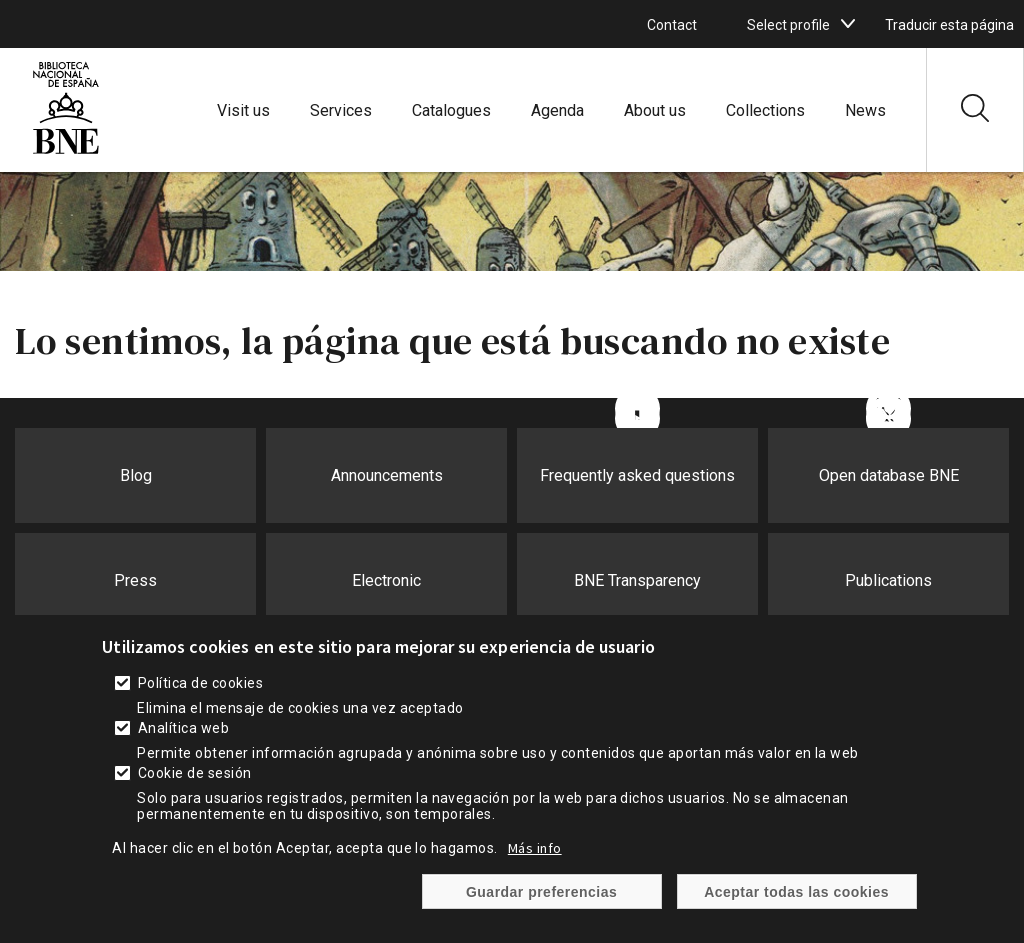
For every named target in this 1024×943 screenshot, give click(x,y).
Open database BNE (889, 475)
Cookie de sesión (195, 773)
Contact (672, 25)
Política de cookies (200, 683)
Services (341, 110)
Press (135, 580)
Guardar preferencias (541, 892)
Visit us (243, 110)
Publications (888, 580)
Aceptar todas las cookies (796, 892)
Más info (535, 848)
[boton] (848, 24)
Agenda (557, 110)
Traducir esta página (949, 25)
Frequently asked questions (637, 475)
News (865, 110)
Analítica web (183, 728)
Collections (765, 110)
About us (655, 110)
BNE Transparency (637, 580)
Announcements (387, 475)
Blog (136, 475)
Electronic (386, 580)
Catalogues (451, 110)
